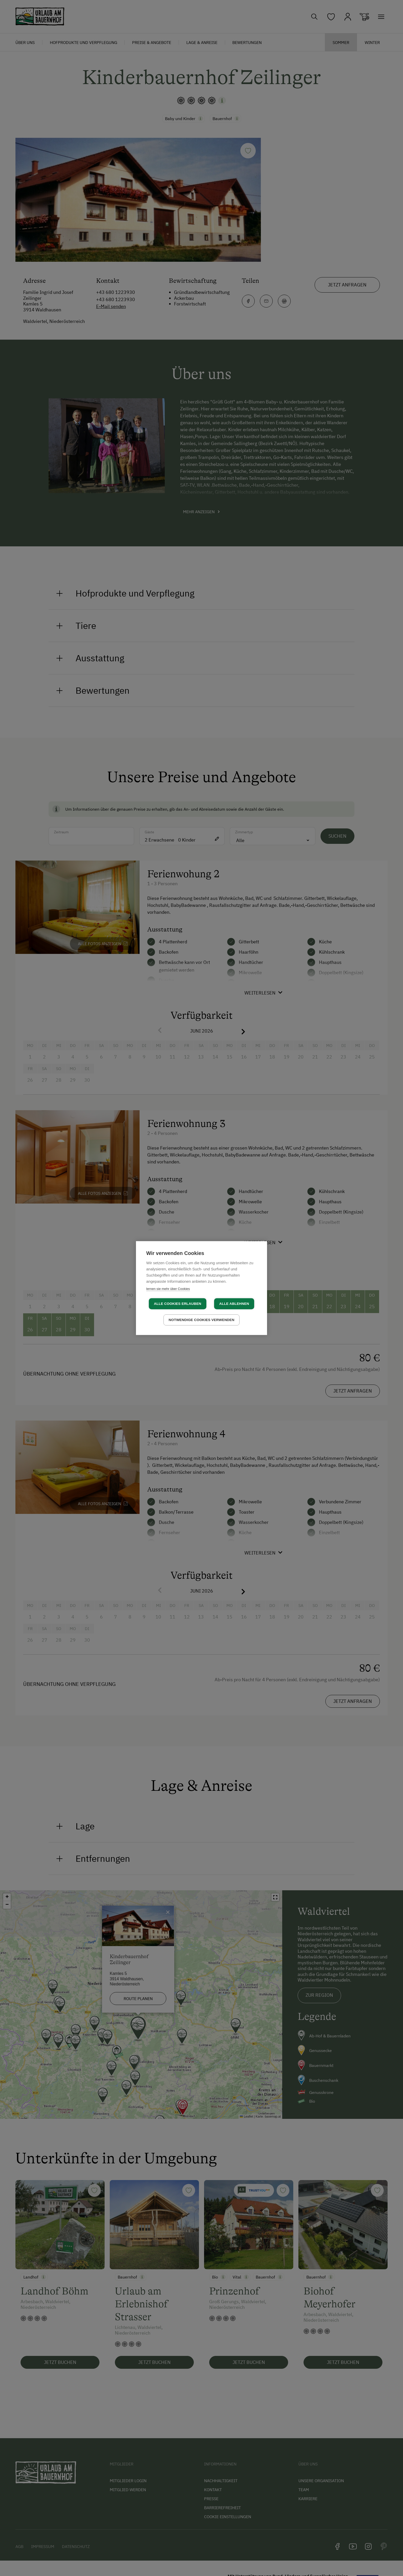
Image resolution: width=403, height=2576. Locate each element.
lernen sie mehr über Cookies (168, 1289)
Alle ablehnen (234, 1304)
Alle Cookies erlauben (177, 1304)
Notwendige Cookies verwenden (201, 1320)
